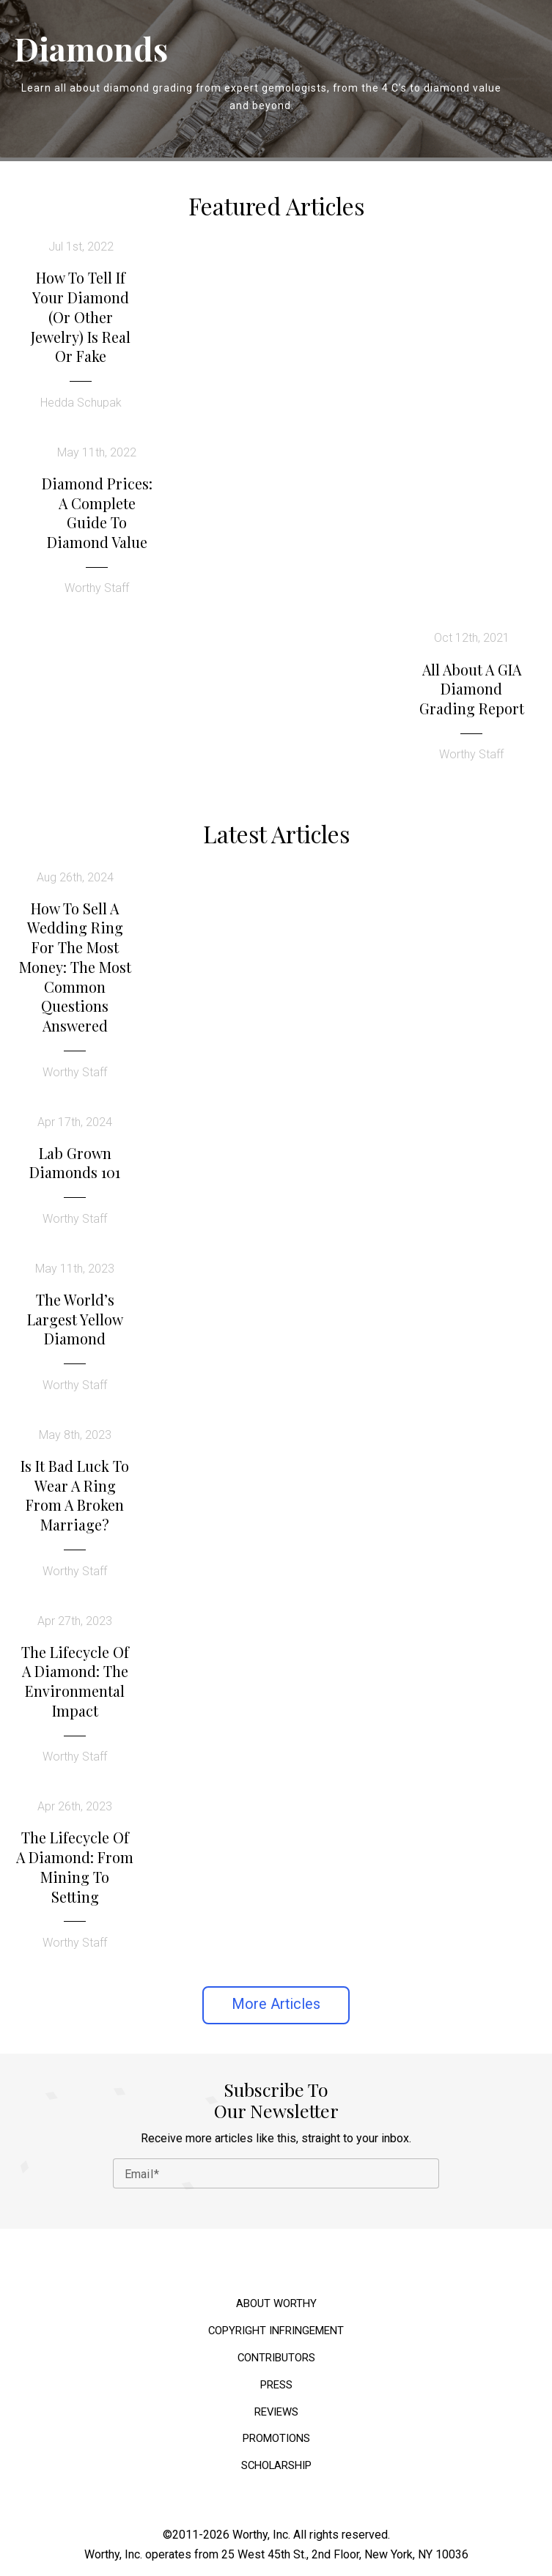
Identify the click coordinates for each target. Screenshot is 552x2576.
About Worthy (276, 2304)
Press (276, 2385)
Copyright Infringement (276, 2331)
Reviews (276, 2412)
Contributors (276, 2358)
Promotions (276, 2438)
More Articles (276, 2004)
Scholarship (276, 2466)
